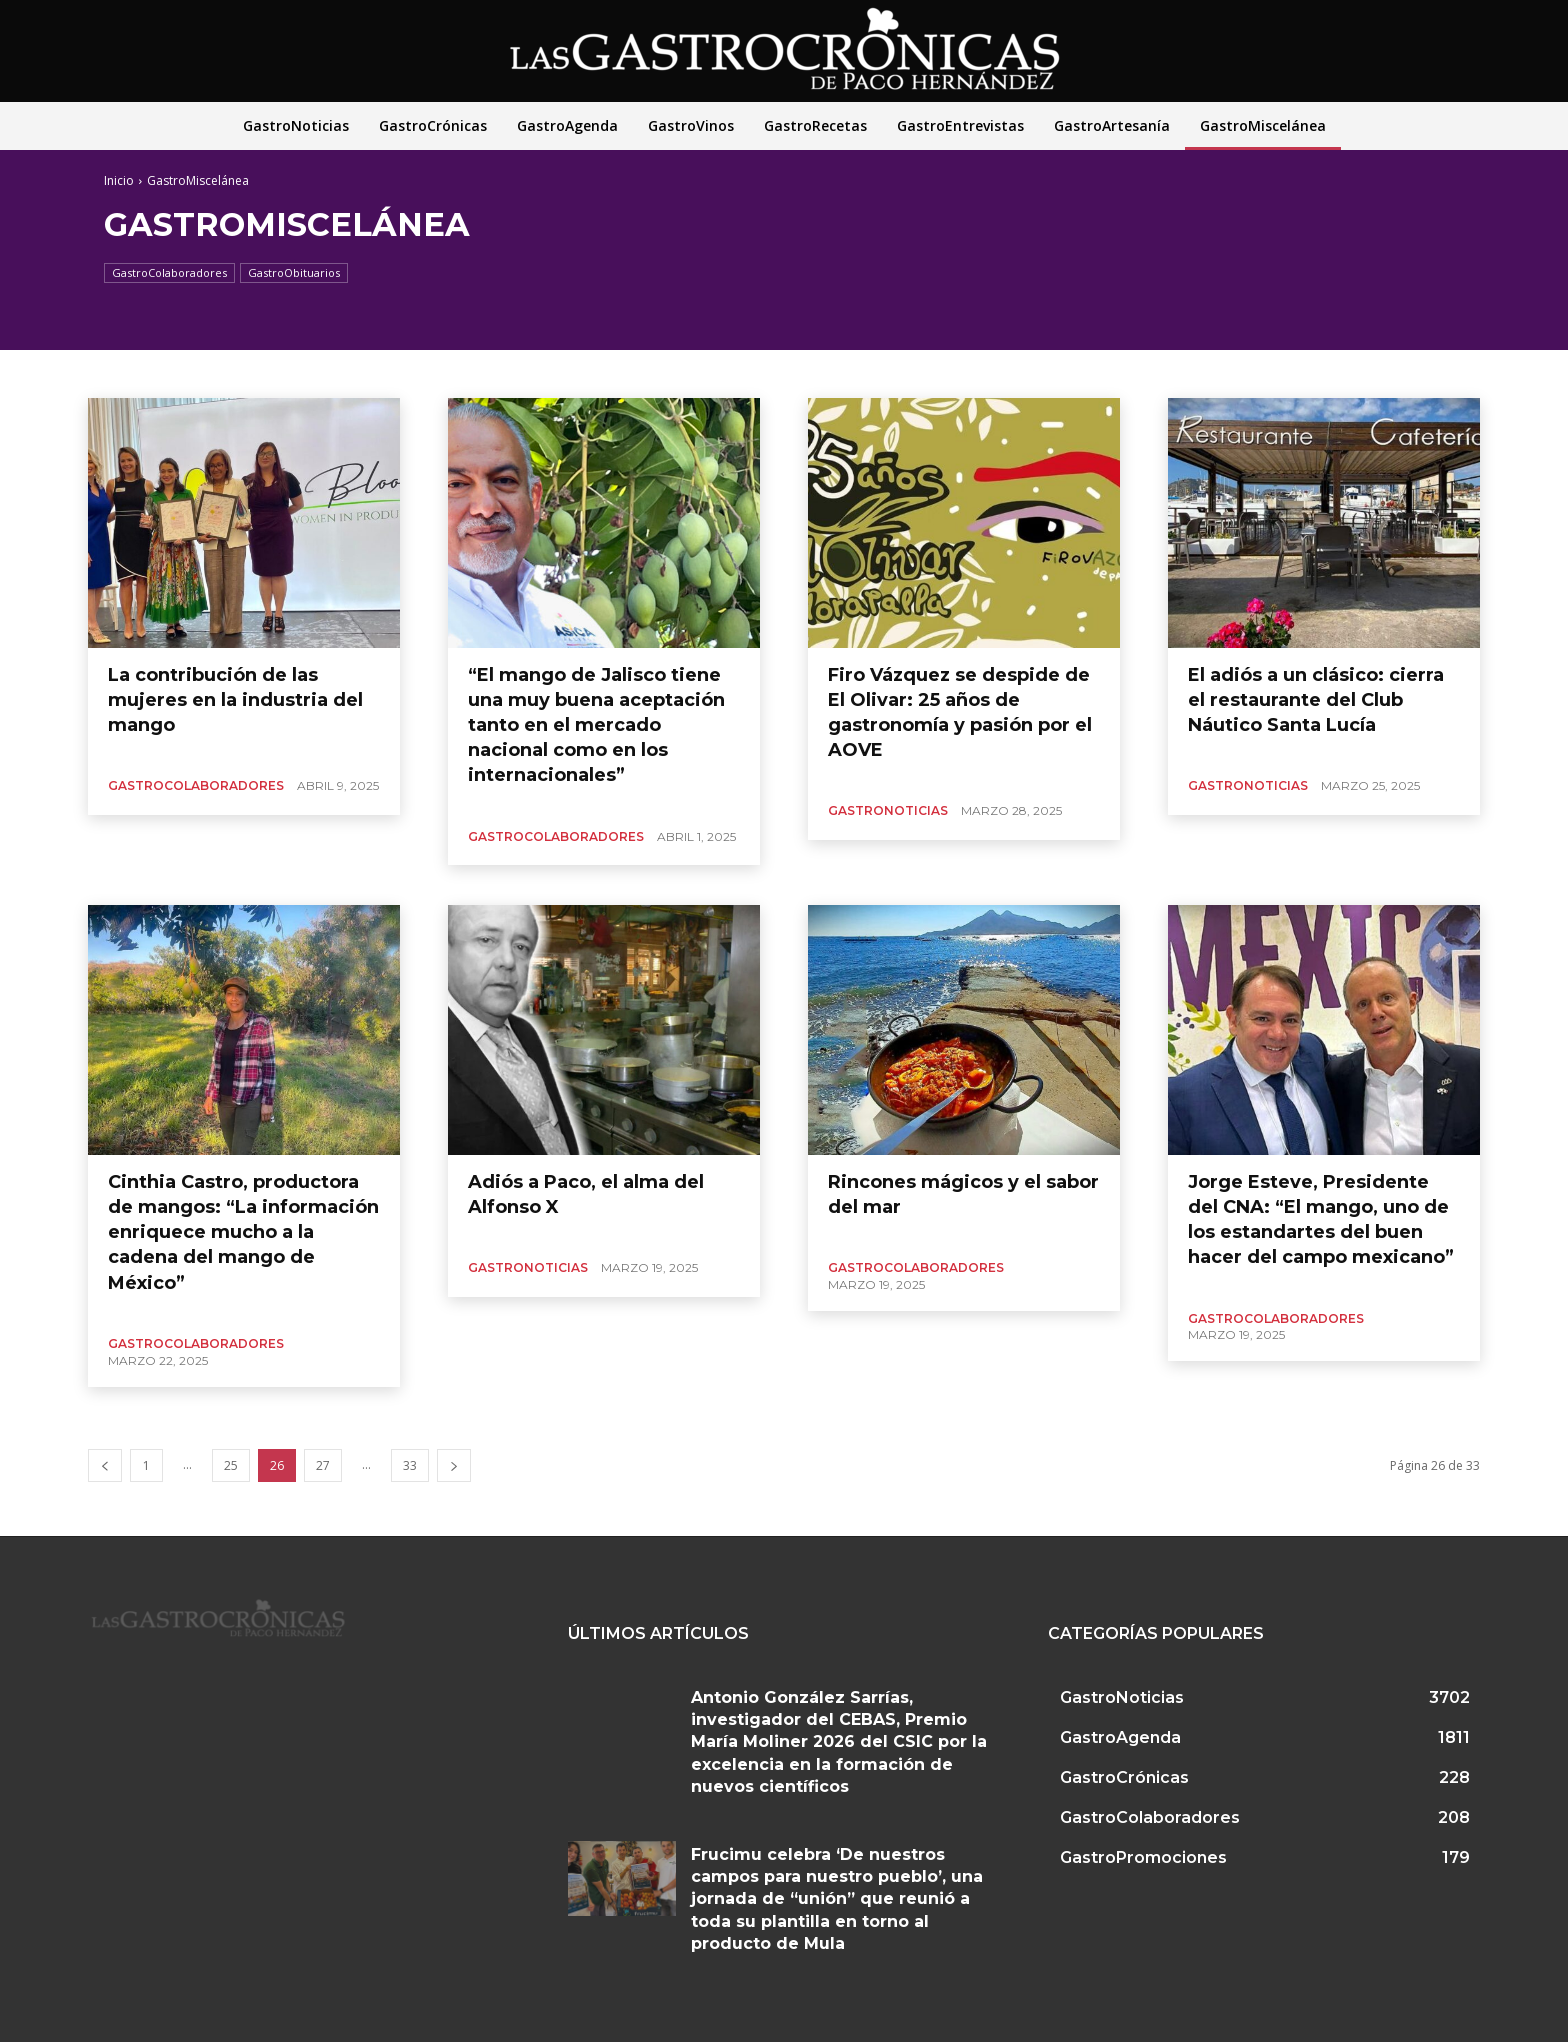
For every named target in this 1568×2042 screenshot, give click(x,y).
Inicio (119, 180)
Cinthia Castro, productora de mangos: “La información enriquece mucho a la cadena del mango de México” (243, 1232)
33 (410, 1465)
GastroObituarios (294, 273)
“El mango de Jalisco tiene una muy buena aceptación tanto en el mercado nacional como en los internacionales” (596, 725)
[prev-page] (105, 1465)
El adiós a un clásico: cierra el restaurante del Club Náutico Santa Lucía (1316, 700)
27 (323, 1465)
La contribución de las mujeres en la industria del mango (235, 700)
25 (231, 1465)
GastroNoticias (888, 810)
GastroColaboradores (169, 273)
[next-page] (454, 1465)
